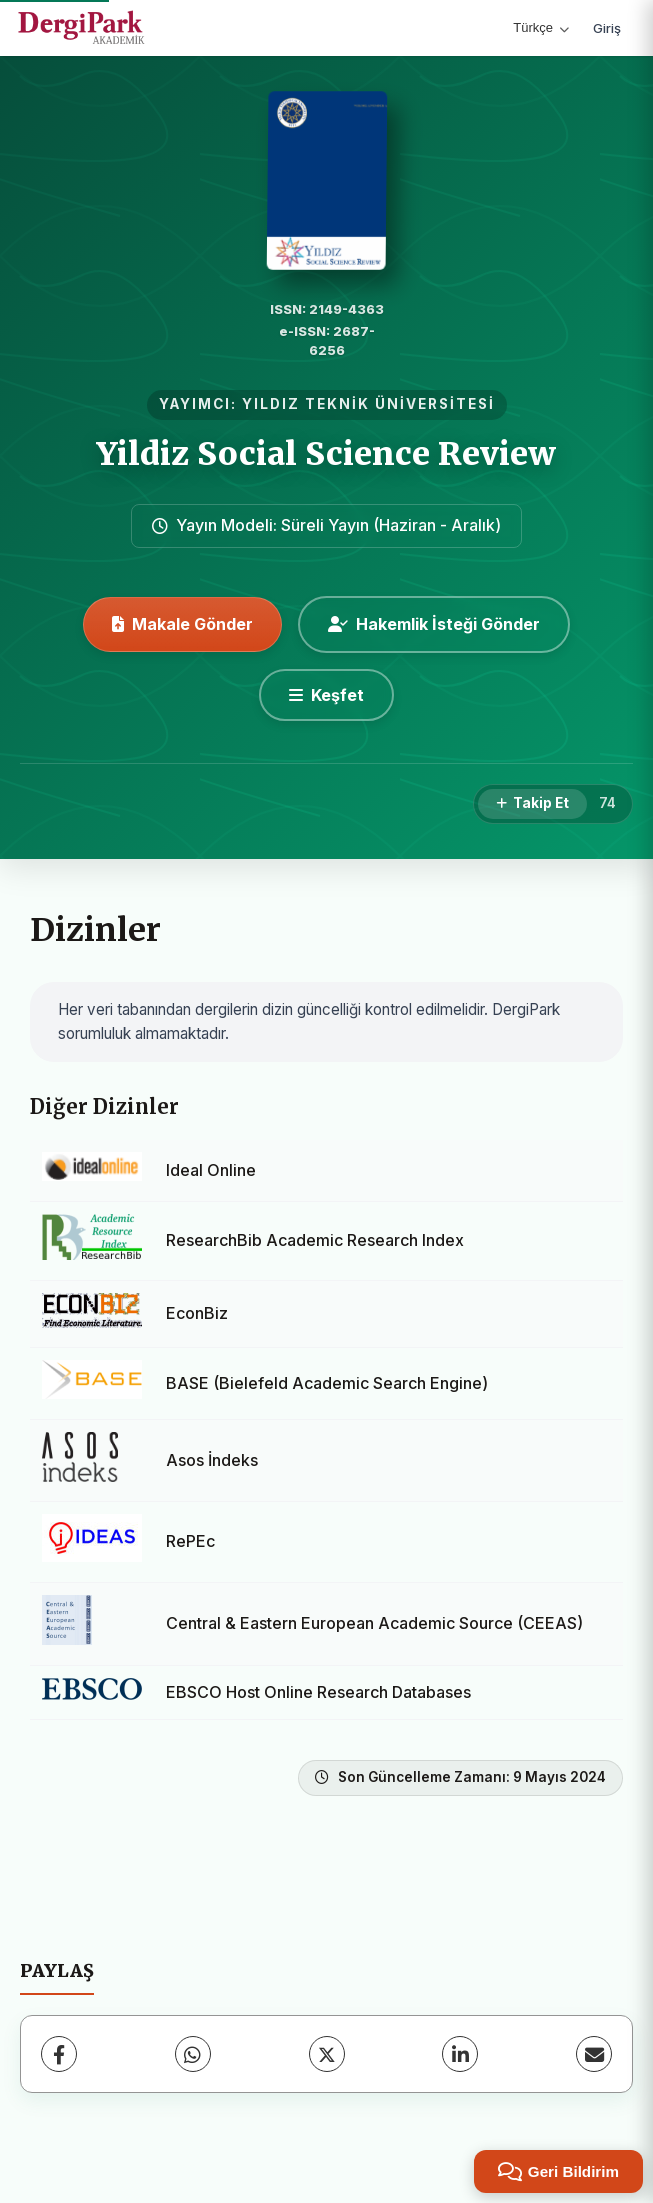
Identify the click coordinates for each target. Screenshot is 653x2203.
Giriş (607, 28)
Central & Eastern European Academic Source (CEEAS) (374, 1623)
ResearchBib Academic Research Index (315, 1240)
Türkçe (541, 27)
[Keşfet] (326, 695)
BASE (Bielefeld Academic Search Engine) (327, 1383)
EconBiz (197, 1313)
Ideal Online (211, 1170)
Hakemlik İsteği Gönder (434, 624)
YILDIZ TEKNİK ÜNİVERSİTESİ (368, 404)
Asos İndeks (212, 1460)
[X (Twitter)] (327, 2054)
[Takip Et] (532, 804)
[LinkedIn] (460, 2054)
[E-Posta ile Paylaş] (594, 2054)
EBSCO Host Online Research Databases (318, 1692)
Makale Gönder (182, 624)
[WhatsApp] (193, 2054)
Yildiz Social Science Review (326, 454)
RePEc (190, 1541)
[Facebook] (59, 2054)
